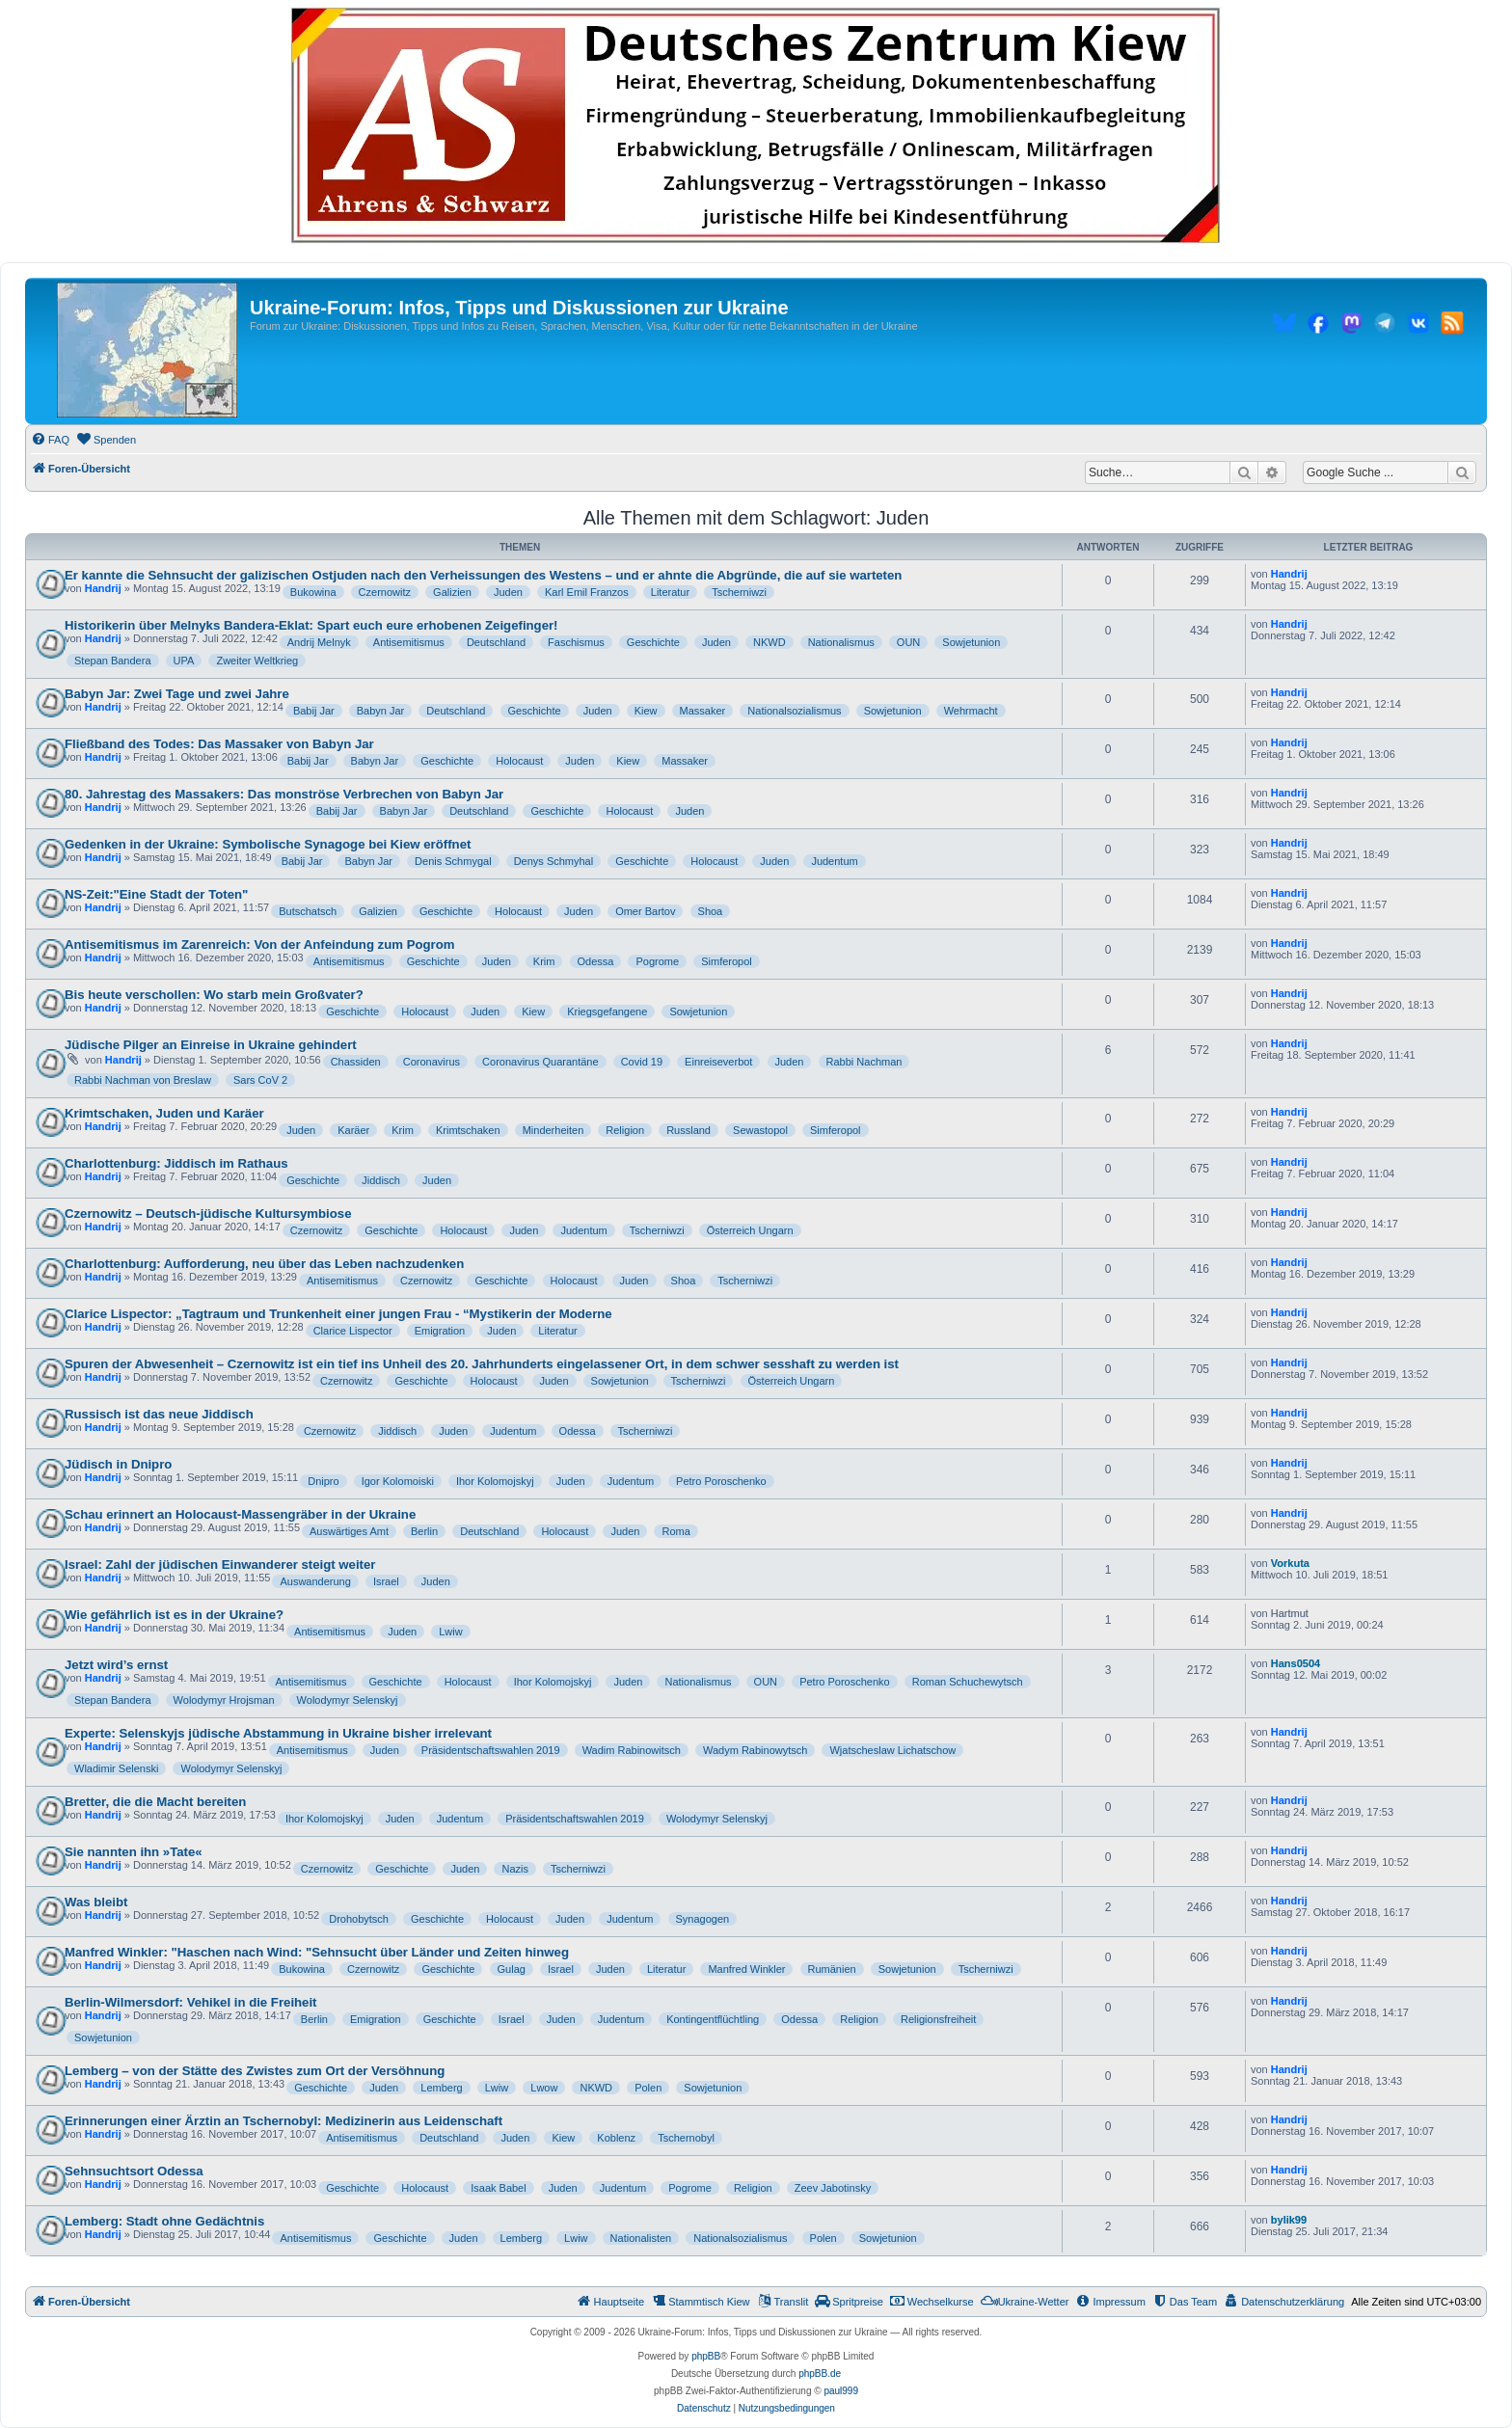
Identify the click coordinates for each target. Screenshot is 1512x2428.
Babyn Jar (381, 710)
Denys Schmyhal (554, 861)
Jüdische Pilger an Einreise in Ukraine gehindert (211, 1045)
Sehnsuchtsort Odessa (134, 2171)
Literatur (670, 592)
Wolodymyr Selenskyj (347, 1700)
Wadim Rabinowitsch (631, 1750)
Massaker (703, 710)
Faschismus (576, 642)
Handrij (103, 588)
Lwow (543, 2087)
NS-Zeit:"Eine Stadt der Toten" (156, 894)
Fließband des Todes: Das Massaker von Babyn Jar (219, 744)
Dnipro (323, 1481)
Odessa (596, 961)
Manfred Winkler (746, 1969)
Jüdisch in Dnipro (118, 1464)
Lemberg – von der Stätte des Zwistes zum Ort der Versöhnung (255, 2071)
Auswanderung (315, 1581)
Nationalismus (841, 642)
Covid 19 (641, 1061)
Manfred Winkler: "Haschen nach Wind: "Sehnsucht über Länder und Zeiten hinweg (317, 1952)
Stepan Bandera (112, 660)
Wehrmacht (971, 710)
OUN (908, 642)
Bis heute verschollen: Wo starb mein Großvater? (214, 994)
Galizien (452, 592)
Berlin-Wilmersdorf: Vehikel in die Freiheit (191, 2002)
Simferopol (726, 961)
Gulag (512, 1969)
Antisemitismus (409, 642)
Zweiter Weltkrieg (257, 660)
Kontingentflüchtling (712, 2019)
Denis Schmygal (453, 861)
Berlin (424, 1531)
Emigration (440, 1330)
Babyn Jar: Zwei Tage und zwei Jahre (177, 694)
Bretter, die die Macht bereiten (155, 1801)
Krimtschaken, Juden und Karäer (164, 1113)
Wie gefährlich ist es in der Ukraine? (174, 1614)
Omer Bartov (645, 911)
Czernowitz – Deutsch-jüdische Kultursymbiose (208, 1213)
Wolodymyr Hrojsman (224, 1700)
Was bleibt (96, 1902)
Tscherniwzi (739, 592)
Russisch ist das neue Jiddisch (159, 1414)
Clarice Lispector (352, 1330)
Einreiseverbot (718, 1061)
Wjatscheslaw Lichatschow (892, 1750)
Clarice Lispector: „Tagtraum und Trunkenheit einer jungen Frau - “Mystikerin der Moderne (338, 1314)
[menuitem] (50, 439)
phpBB (705, 2356)
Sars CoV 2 (260, 1080)
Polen (648, 2087)
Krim (544, 961)
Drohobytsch (359, 1919)
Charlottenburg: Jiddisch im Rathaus (176, 1163)
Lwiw (450, 1631)
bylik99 (1289, 2220)
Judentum (834, 861)
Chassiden (356, 1061)
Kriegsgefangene (607, 1011)
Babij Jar (314, 710)
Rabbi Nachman (864, 1061)
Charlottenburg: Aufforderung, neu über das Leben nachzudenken (264, 1263)
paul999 (841, 2391)
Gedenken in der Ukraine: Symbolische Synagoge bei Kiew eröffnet (268, 844)
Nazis (514, 1869)
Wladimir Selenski (116, 1768)
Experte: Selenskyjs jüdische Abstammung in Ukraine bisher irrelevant (278, 1733)
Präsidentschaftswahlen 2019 (490, 1750)
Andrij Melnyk (319, 642)
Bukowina (313, 592)
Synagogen (703, 1919)
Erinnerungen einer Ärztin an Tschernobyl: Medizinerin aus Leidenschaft (283, 2121)
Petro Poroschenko (721, 1481)
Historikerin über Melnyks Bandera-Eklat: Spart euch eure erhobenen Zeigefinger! (311, 625)
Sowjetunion (971, 642)
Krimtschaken (468, 1130)
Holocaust (519, 761)
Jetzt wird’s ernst (116, 1665)
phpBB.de (819, 2373)
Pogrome (657, 961)
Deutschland (496, 642)
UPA (184, 660)
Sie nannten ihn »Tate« (133, 1852)
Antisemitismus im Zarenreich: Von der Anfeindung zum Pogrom (259, 944)
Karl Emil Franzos (587, 592)
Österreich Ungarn (750, 1230)
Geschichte (653, 642)
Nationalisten (641, 2238)
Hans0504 (1295, 1663)
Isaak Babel (498, 2188)
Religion (625, 1130)
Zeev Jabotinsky (833, 2188)
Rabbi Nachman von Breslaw (142, 1080)
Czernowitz (385, 592)
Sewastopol (760, 1130)
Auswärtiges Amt (349, 1531)
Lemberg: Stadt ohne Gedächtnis (164, 2221)
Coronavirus (431, 1061)
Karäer (353, 1130)
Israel (386, 1581)
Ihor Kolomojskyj (495, 1481)
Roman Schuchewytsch (967, 1681)
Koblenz (616, 2138)
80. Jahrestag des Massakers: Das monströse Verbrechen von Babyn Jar (284, 794)
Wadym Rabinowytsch (755, 1750)
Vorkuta (1290, 1563)
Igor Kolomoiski (398, 1481)
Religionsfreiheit (938, 2019)
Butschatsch (308, 911)
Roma (675, 1531)
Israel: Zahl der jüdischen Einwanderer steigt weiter (220, 1564)
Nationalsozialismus (794, 710)
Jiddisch (381, 1180)
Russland (688, 1130)
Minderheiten (553, 1130)
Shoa (710, 911)
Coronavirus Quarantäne (540, 1061)
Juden (508, 592)
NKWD (769, 642)
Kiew (646, 710)
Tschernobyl (686, 2138)
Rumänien (832, 1969)
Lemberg (441, 2087)
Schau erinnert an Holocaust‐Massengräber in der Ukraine (240, 1514)
